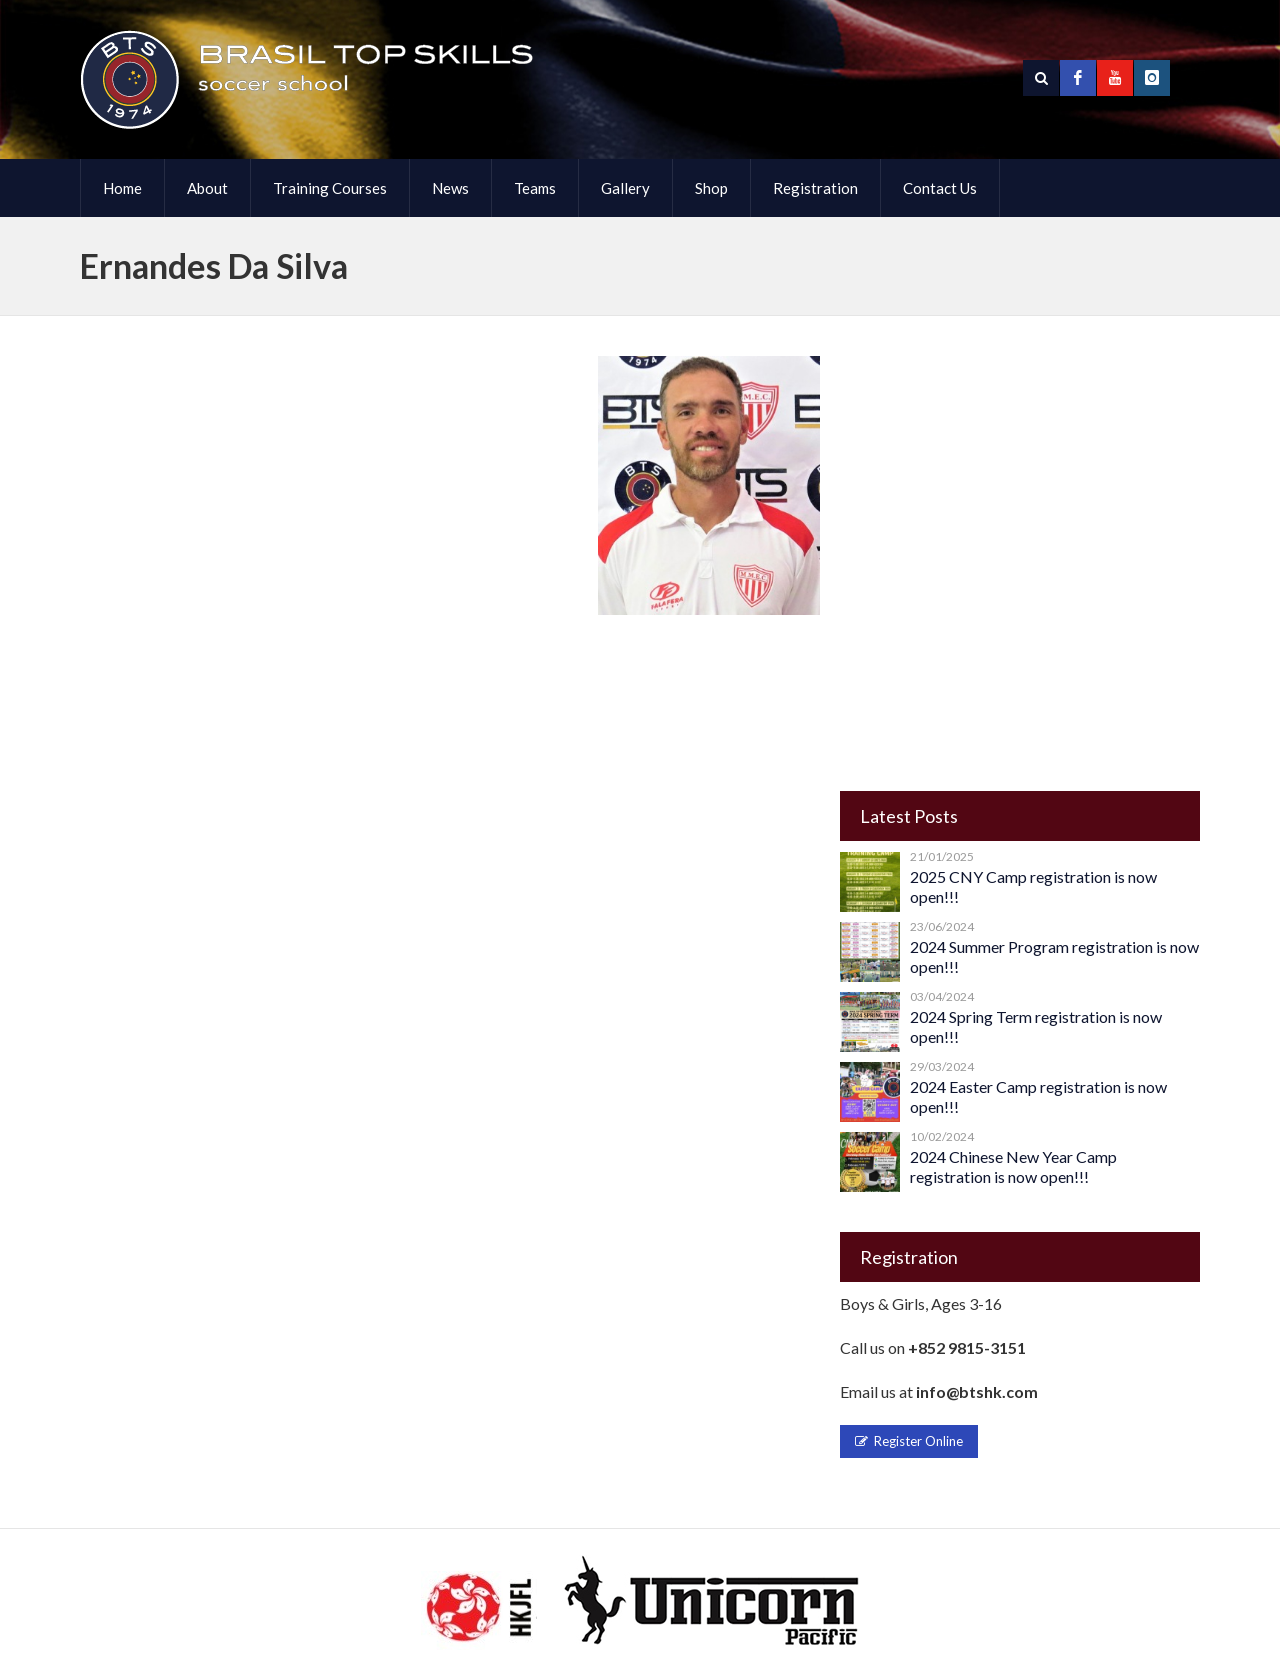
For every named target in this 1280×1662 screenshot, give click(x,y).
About (207, 188)
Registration (815, 188)
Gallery (625, 188)
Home (122, 188)
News (450, 188)
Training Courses (330, 188)
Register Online (909, 1441)
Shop (711, 188)
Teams (535, 188)
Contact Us (940, 188)
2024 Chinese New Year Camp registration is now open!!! (1013, 1166)
